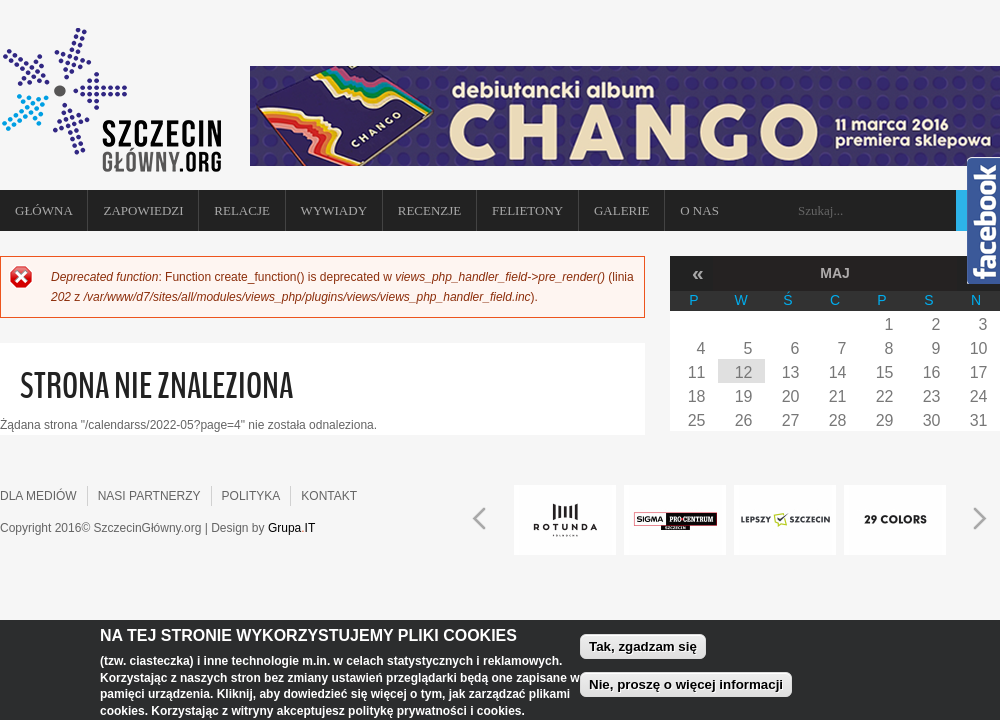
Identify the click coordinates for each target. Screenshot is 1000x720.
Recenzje (430, 210)
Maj (835, 273)
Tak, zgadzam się (643, 649)
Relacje (242, 210)
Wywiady (334, 210)
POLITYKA (251, 496)
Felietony (527, 210)
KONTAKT (329, 496)
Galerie (622, 210)
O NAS (699, 210)
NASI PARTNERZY (149, 496)
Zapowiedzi (143, 210)
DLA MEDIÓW (38, 496)
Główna (44, 210)
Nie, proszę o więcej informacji (686, 687)
